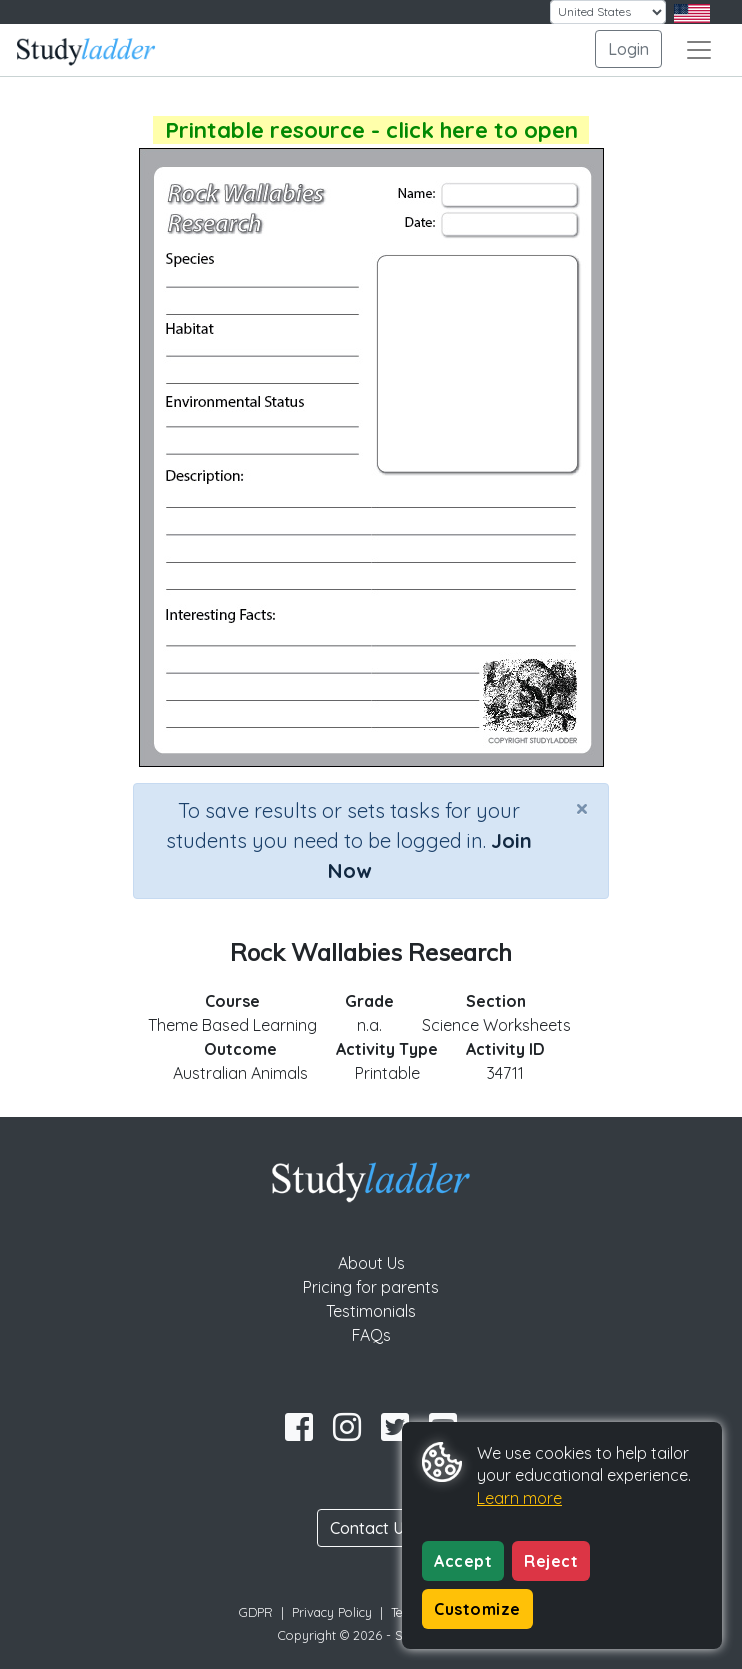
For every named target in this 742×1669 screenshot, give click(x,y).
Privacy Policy (332, 1612)
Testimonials (371, 1311)
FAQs (371, 1335)
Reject (551, 1561)
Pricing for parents (371, 1287)
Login (628, 49)
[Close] (582, 808)
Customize (477, 1609)
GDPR (256, 1612)
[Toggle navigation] (699, 50)
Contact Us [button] (371, 1528)
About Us (371, 1263)
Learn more (519, 1498)
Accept (463, 1561)
